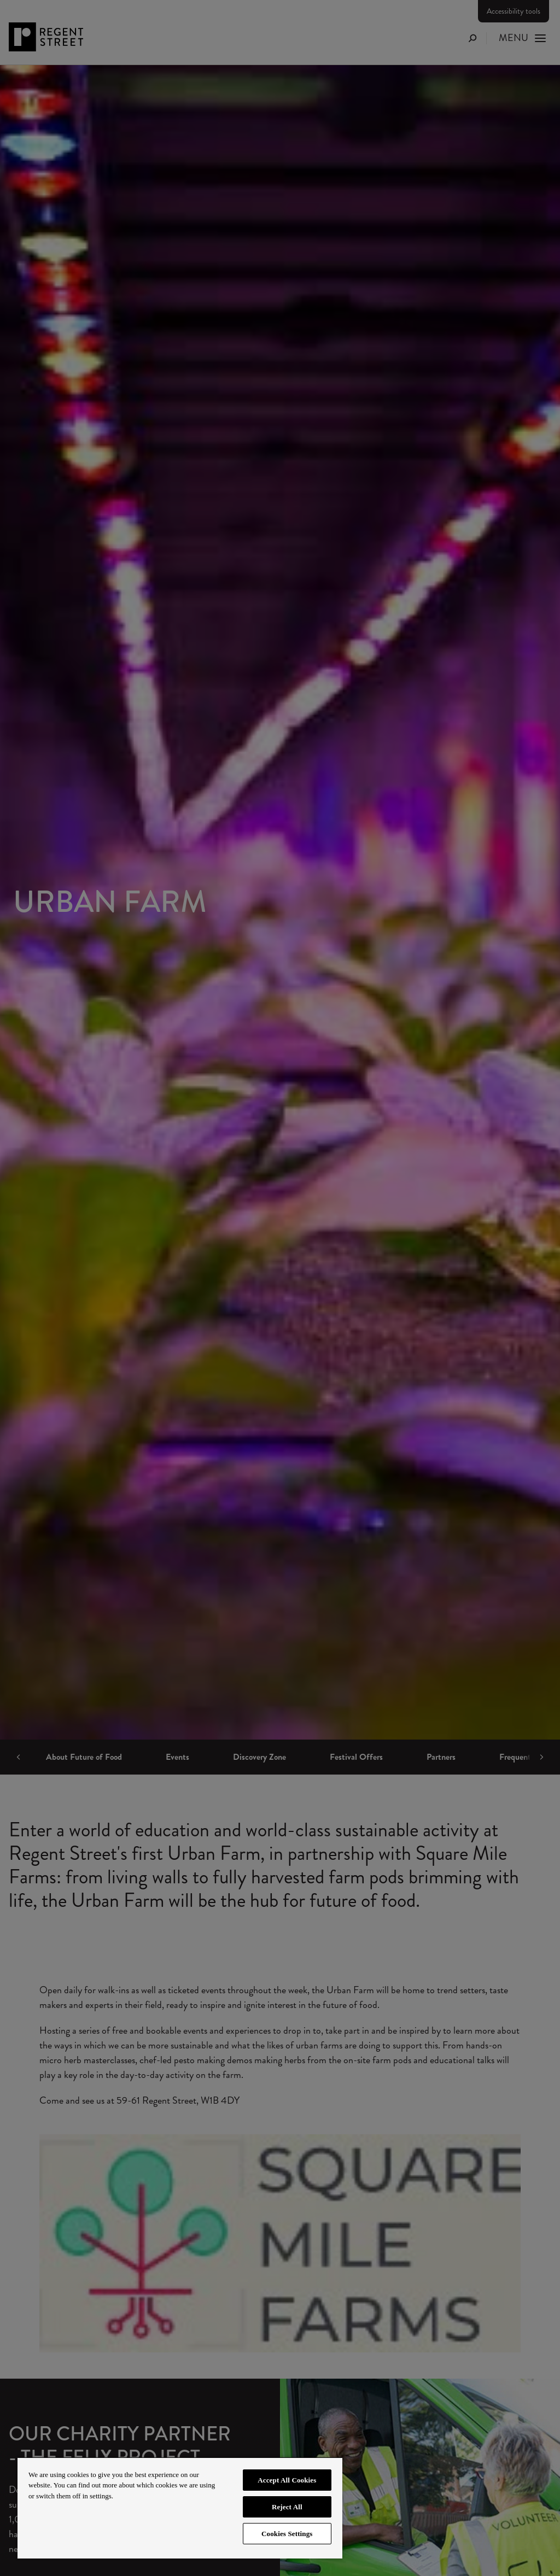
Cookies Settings (286, 2534)
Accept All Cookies (287, 2480)
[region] (180, 2508)
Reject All (287, 2507)
